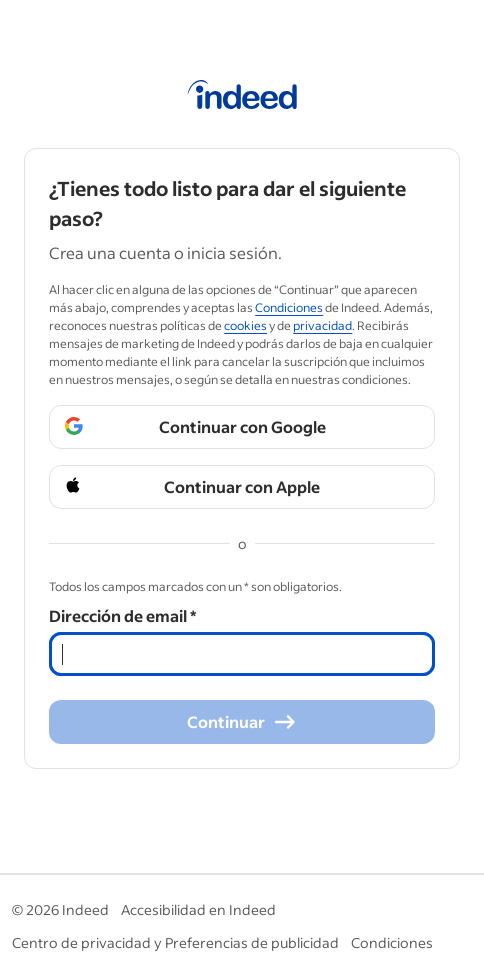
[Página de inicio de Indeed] (242, 98)
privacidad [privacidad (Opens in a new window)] (322, 325)
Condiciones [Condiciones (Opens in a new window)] (289, 307)
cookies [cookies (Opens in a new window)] (245, 325)
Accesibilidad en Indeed (198, 909)
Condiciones (392, 942)
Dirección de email (122, 615)
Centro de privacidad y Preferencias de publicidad (175, 942)
